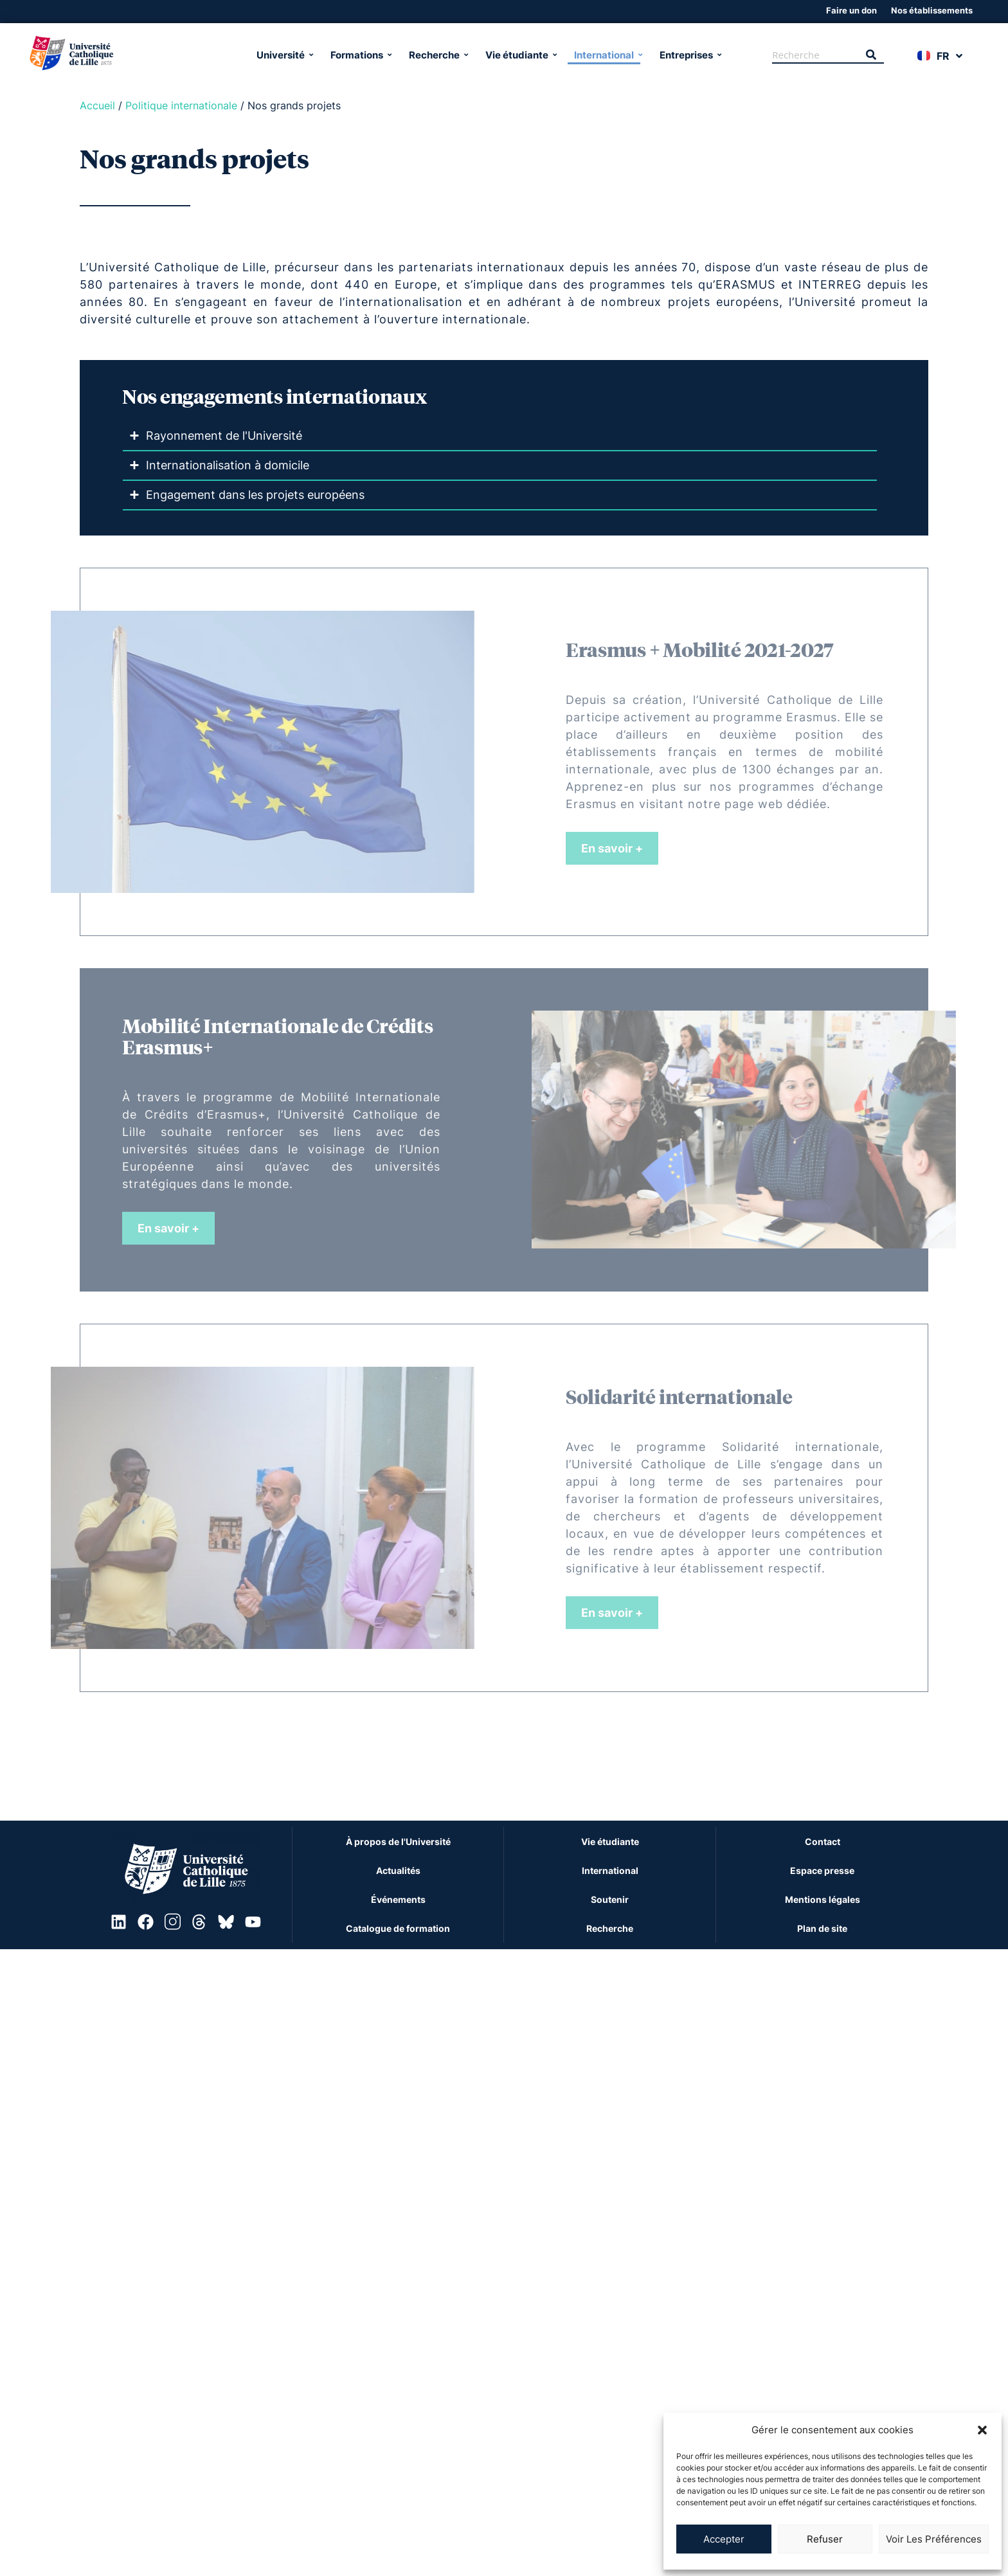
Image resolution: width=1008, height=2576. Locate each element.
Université (283, 52)
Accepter (723, 2539)
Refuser (825, 2539)
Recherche (437, 52)
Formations (360, 52)
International (607, 52)
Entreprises (689, 52)
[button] (982, 2430)
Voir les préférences (934, 2539)
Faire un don (851, 9)
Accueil (97, 102)
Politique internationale (181, 102)
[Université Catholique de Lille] (130, 53)
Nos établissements (932, 9)
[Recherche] (815, 52)
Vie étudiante (520, 52)
